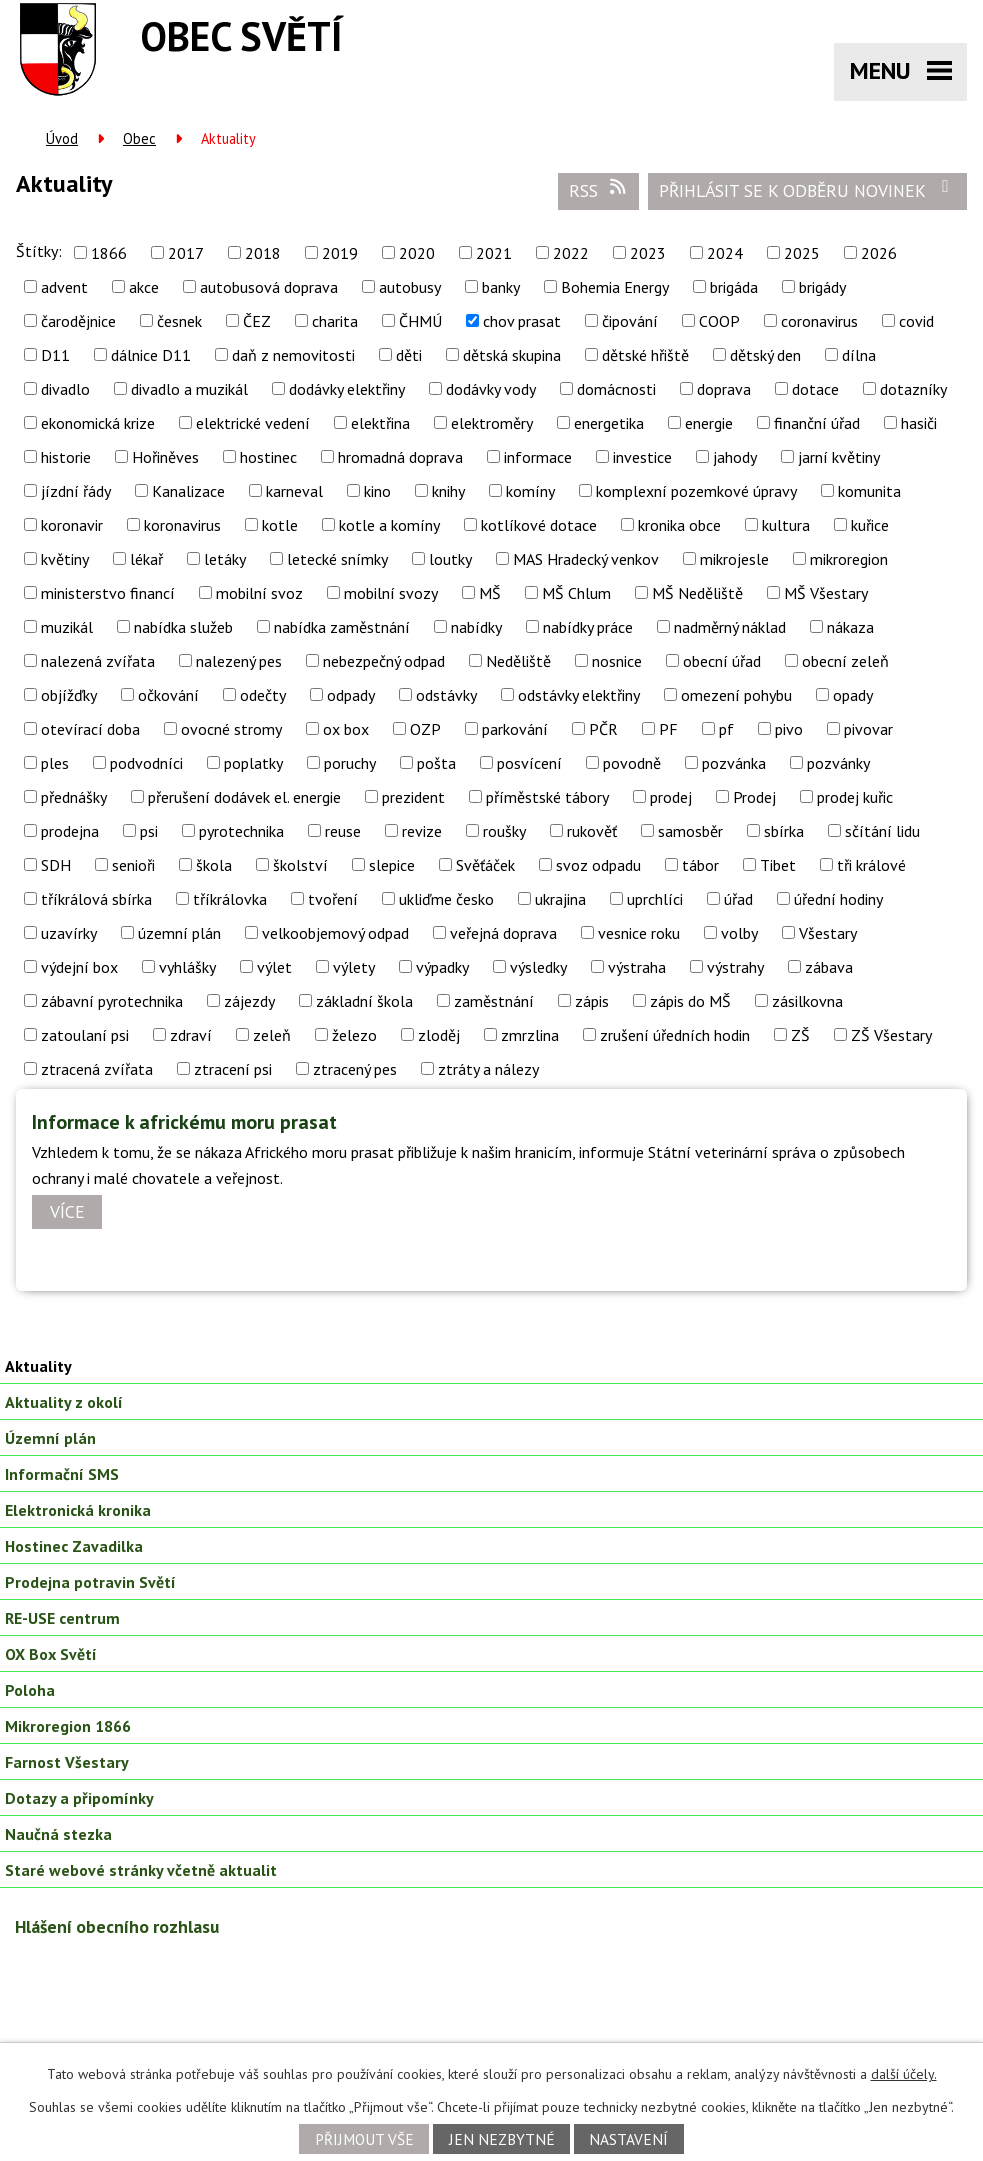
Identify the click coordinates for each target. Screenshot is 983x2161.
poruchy (350, 763)
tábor (700, 865)
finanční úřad (817, 423)
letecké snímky (337, 559)
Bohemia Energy (615, 287)
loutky (450, 559)
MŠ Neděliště (697, 593)
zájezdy (249, 1001)
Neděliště (518, 661)
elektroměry (492, 423)
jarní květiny (839, 457)
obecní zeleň (845, 661)
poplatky (253, 763)
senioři (133, 865)
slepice (392, 865)
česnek (179, 321)
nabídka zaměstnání (342, 627)
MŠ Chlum (576, 593)
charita (335, 321)
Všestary (828, 933)
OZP (425, 729)
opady (853, 695)
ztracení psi (233, 1069)
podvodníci (146, 763)
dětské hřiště (645, 355)
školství (300, 865)
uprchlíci (655, 899)
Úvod (62, 138)
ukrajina (560, 899)
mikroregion (849, 559)
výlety (354, 967)
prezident (413, 797)
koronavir (72, 525)
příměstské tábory (547, 797)
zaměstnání (494, 1001)
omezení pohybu (736, 695)
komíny (530, 491)
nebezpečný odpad (384, 661)
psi (149, 831)
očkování (168, 695)
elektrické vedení (253, 423)
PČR (603, 729)
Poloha (30, 1690)
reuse (343, 831)
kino (377, 491)
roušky (504, 831)
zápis (592, 1001)
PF (668, 729)
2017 (186, 253)
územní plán (179, 933)
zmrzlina (530, 1035)
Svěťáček (485, 865)
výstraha (637, 967)
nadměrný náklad (730, 627)
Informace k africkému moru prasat (184, 1122)
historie (66, 457)
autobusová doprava (269, 287)
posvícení (529, 763)
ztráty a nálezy (488, 1069)
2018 (263, 253)
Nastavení (628, 2139)
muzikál (67, 627)
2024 (725, 253)
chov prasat (522, 321)
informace (538, 457)
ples (55, 763)
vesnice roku (639, 933)
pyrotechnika (241, 831)
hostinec (268, 457)
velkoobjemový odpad (335, 933)
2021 (494, 253)
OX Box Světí (51, 1654)
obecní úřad (722, 661)
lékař (146, 559)
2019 (340, 253)
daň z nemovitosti (293, 355)
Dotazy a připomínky (79, 1798)
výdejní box (79, 967)
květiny (65, 559)
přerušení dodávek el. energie (244, 797)
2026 (879, 253)
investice (642, 457)
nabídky (476, 627)
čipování (630, 321)
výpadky (442, 967)
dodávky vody (491, 389)
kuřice (870, 525)
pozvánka (734, 763)
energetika (609, 423)
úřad (738, 899)
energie (709, 423)
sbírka (784, 831)
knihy (448, 491)
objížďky (69, 695)
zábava (829, 967)
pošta (436, 763)
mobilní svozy (391, 593)
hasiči (919, 423)
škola (214, 865)
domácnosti (616, 389)
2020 (417, 253)
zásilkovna (807, 1001)
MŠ (490, 593)
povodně (632, 763)
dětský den (765, 355)
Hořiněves (165, 457)
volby (739, 933)
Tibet (778, 865)
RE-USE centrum (62, 1618)
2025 (802, 253)
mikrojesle (734, 559)
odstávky (446, 695)
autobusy (410, 287)
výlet (274, 967)
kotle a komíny (389, 525)
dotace (815, 389)
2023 (648, 253)
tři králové (871, 865)
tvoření (333, 899)
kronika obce (679, 525)
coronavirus (819, 321)
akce (144, 287)
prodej (671, 797)
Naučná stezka (58, 1834)
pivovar (868, 729)
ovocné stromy (231, 729)
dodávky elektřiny (347, 389)
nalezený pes (239, 661)
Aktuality (38, 1366)
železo (354, 1035)
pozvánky (838, 763)
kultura (786, 525)
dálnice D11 (151, 355)
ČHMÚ (420, 321)
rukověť (592, 831)
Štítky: (39, 251)
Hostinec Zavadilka (74, 1546)
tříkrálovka (230, 899)
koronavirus (182, 525)
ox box (346, 729)
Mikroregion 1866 (68, 1726)
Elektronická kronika (78, 1510)
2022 (571, 253)
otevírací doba (90, 729)
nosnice (617, 661)
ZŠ (800, 1035)
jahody (735, 457)
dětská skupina (512, 355)
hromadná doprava (400, 457)
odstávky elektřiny (579, 695)
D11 (55, 355)
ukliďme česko (446, 899)
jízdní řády (76, 491)
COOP (719, 321)
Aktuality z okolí (64, 1402)
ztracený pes (355, 1069)
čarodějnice (78, 321)
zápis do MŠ (690, 1001)
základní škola (364, 1001)
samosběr (690, 831)
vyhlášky (187, 967)
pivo (789, 729)
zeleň (272, 1035)
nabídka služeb (183, 627)
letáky (225, 559)
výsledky (538, 967)
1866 (109, 253)
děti (409, 355)
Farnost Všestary (67, 1762)
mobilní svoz (259, 593)
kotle (280, 525)
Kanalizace (188, 491)
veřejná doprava (503, 933)
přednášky (74, 797)
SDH (56, 865)
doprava (724, 389)
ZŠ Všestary (891, 1035)
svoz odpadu (598, 865)
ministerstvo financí (108, 593)
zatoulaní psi (85, 1035)
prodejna (70, 831)
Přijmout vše (364, 2139)
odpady (351, 695)
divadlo (65, 389)
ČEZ (257, 321)
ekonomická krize (98, 423)
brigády (822, 287)
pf (726, 729)
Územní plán (50, 1438)
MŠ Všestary (826, 593)
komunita (869, 491)
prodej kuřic (855, 797)
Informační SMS (62, 1474)
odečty (263, 695)
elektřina (380, 423)
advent (64, 287)
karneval (294, 491)
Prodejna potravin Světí (90, 1582)
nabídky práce (588, 627)
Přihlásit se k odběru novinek (808, 190)
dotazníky (913, 389)
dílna (859, 355)
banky (501, 287)
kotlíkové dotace (539, 525)
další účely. (904, 2074)
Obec (139, 138)
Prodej (754, 797)
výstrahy (735, 967)
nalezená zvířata (98, 661)
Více (67, 1212)
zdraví (191, 1035)
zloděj (439, 1035)
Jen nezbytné (502, 2139)
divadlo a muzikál (189, 389)
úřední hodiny (838, 899)
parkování (515, 729)
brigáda (734, 287)
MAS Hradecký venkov (586, 559)
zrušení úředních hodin (675, 1035)
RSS (599, 190)
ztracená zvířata (97, 1069)
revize (422, 831)
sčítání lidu (882, 831)
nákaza (850, 627)
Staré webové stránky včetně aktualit (141, 1870)
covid (916, 321)
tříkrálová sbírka (96, 899)
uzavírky (69, 933)
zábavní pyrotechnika (112, 1001)
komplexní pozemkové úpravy (696, 491)
